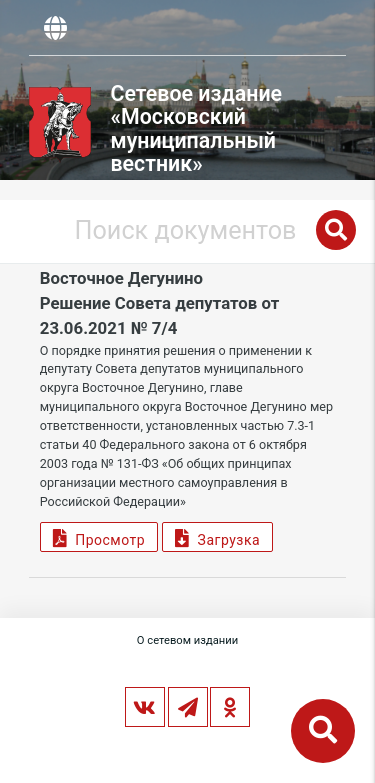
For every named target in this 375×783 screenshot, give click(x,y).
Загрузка (217, 537)
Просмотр (99, 537)
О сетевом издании (187, 640)
